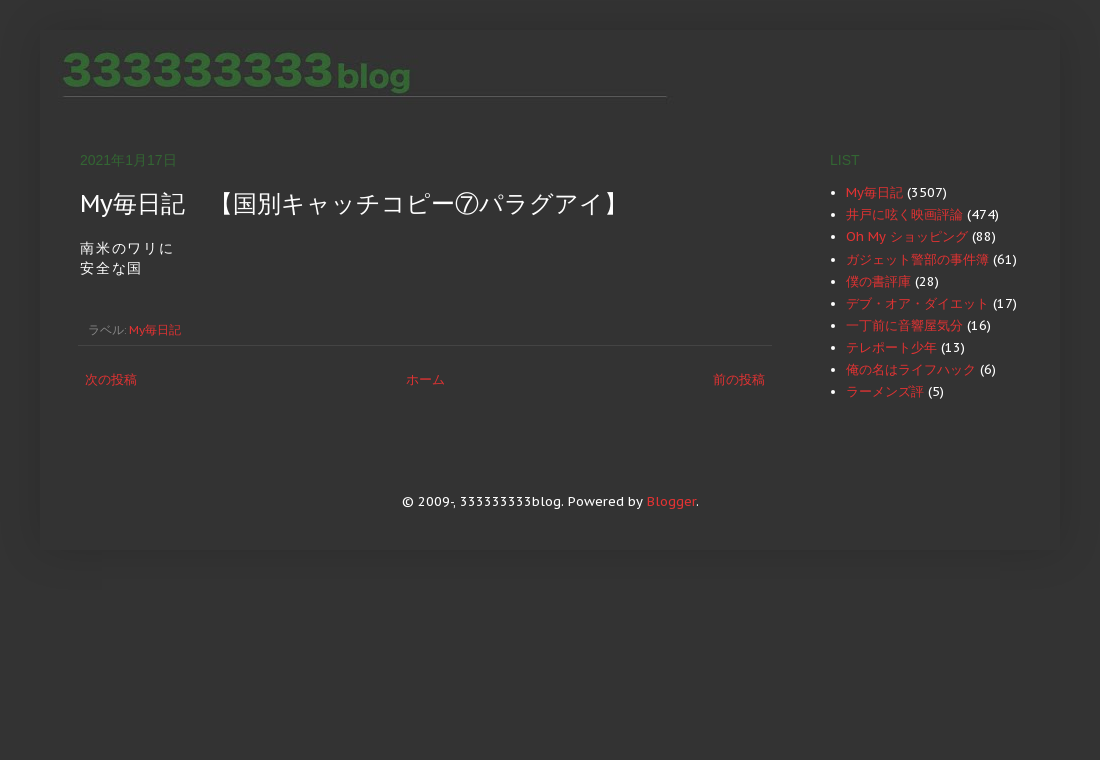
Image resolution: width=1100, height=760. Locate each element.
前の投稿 (739, 379)
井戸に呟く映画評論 (904, 214)
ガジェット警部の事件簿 (917, 259)
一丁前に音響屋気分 (904, 325)
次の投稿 (111, 379)
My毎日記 (155, 329)
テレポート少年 (891, 347)
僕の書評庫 (878, 281)
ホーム (425, 379)
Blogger (671, 501)
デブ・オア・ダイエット (917, 303)
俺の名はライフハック (911, 369)
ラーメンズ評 (885, 391)
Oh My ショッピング (907, 236)
